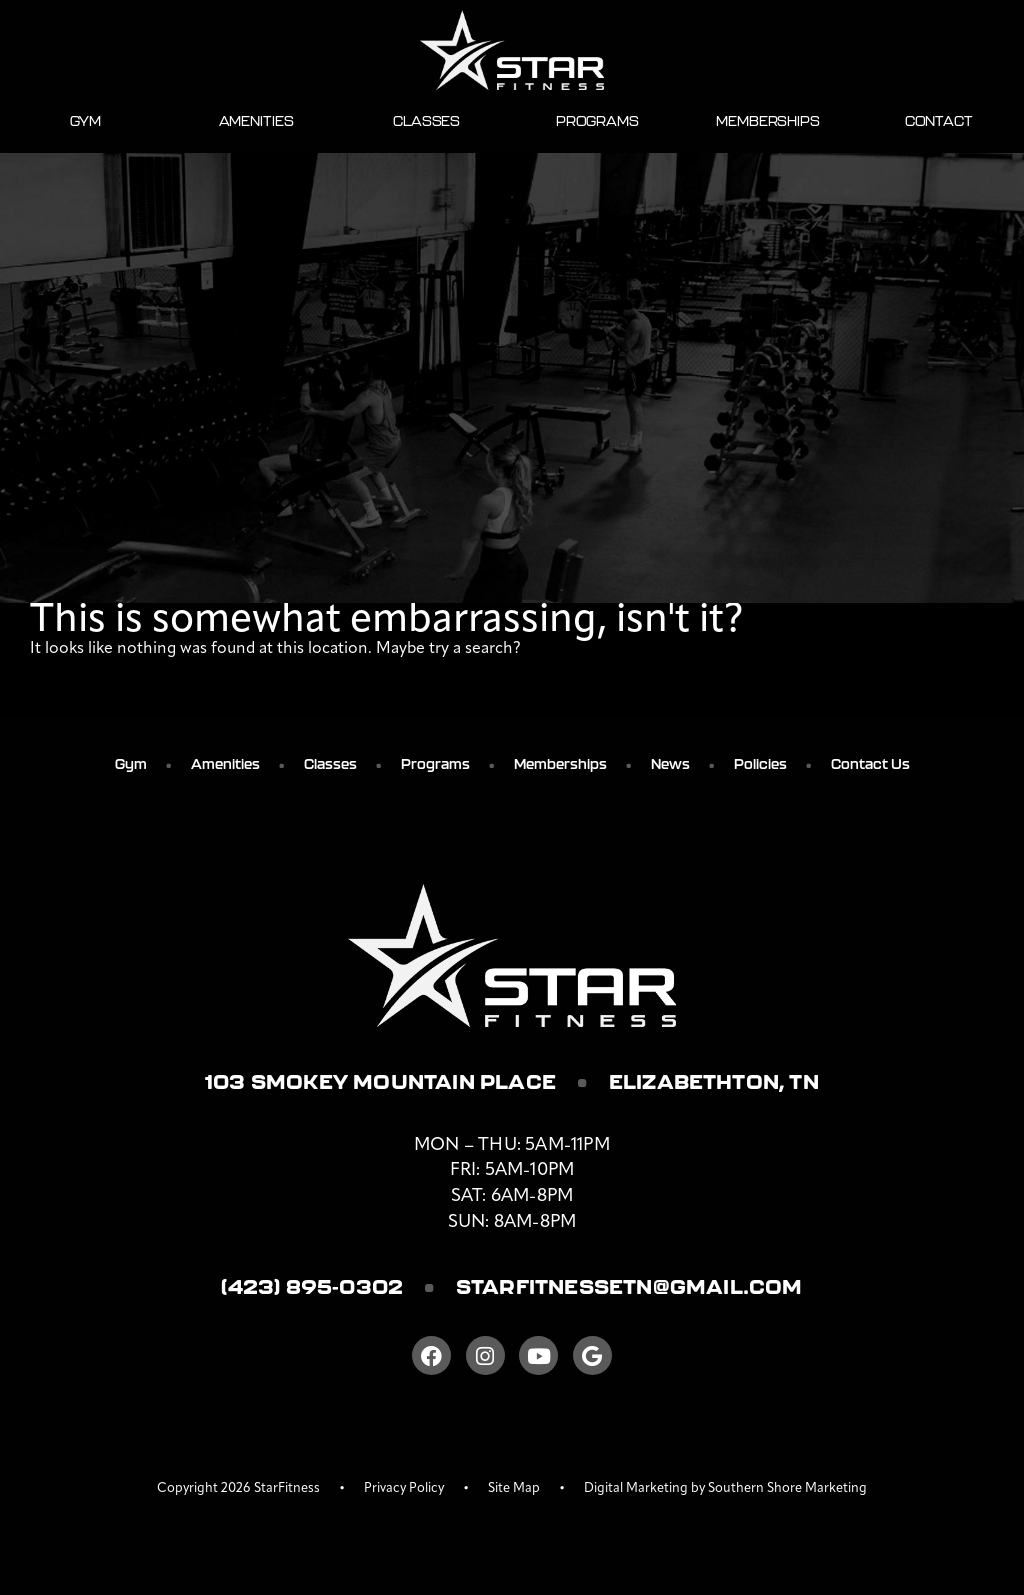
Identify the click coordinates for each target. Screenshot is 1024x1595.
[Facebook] (431, 1355)
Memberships (768, 121)
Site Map (514, 1488)
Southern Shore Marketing (787, 1488)
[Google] (592, 1355)
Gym (86, 121)
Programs (597, 121)
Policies (760, 764)
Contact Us (870, 764)
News (670, 764)
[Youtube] (538, 1355)
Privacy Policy (404, 1488)
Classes (426, 121)
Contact (939, 121)
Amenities (256, 121)
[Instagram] (485, 1355)
